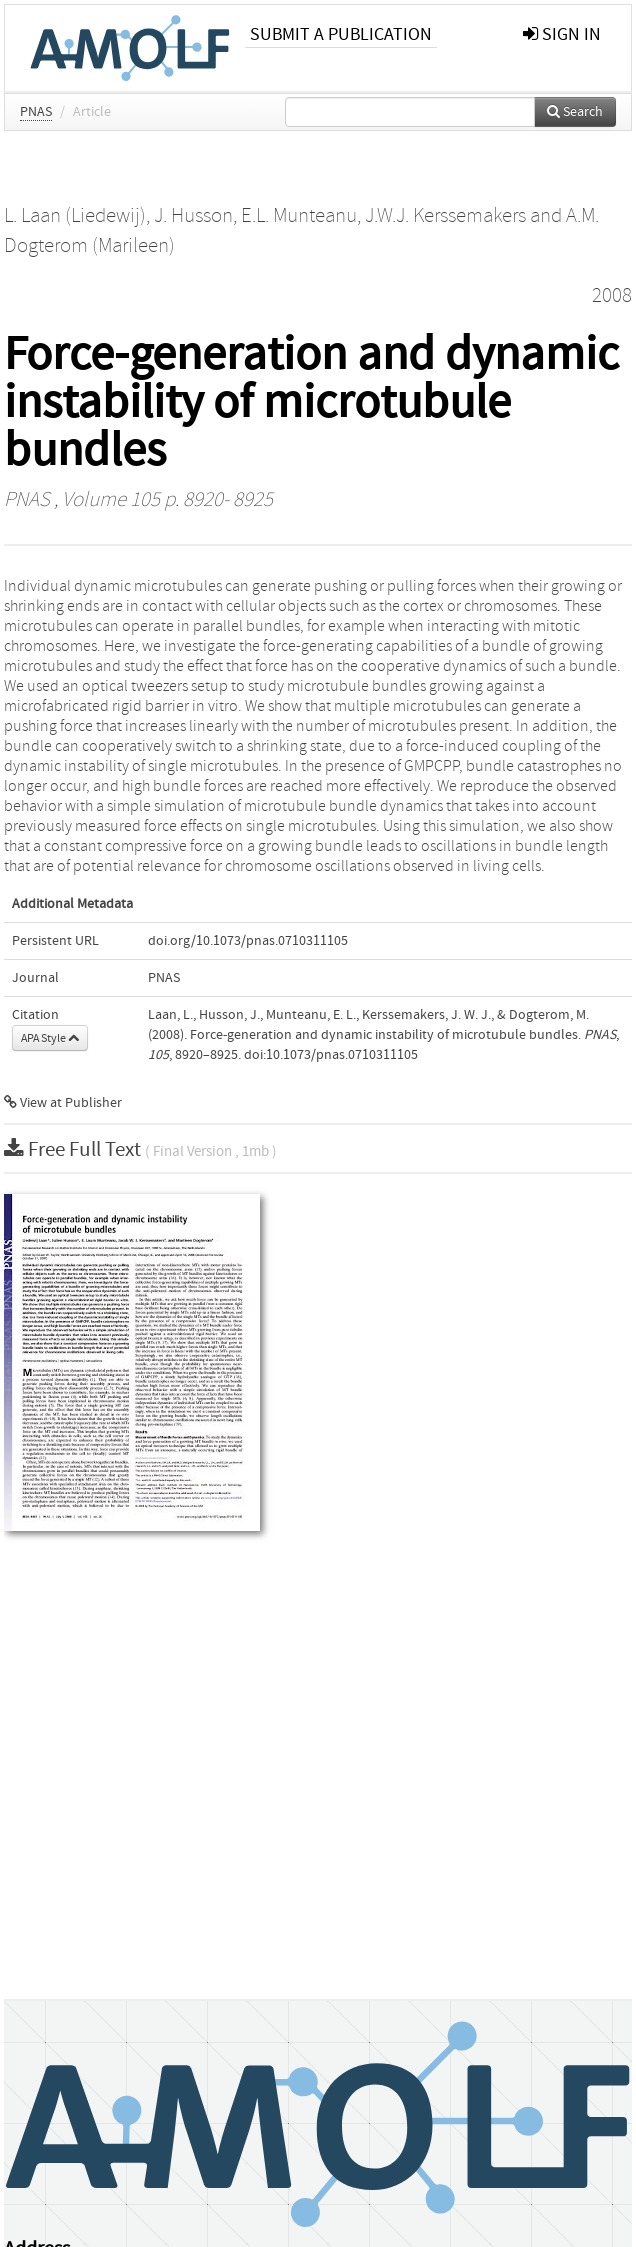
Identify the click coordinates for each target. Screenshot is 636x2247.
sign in (562, 34)
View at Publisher (63, 1103)
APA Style (50, 1038)
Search (575, 112)
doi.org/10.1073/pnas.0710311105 (248, 941)
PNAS (36, 112)
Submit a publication (341, 34)
